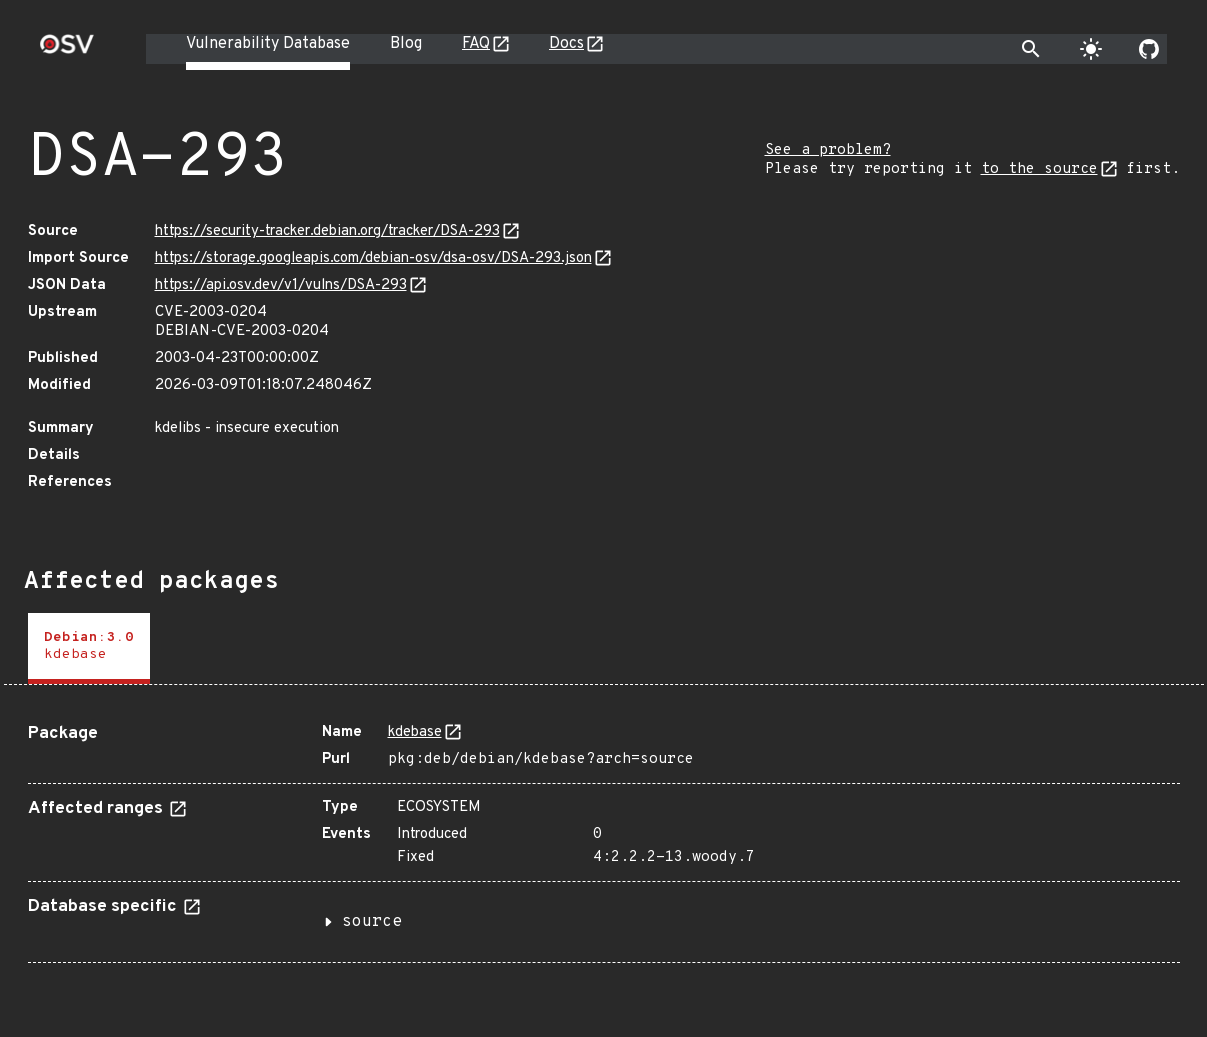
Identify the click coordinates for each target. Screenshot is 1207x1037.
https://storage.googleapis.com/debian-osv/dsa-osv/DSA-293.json (373, 258)
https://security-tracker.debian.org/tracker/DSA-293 (327, 231)
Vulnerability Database (268, 44)
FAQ (476, 44)
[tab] (89, 648)
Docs (566, 44)
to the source (1039, 169)
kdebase (415, 732)
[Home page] (67, 50)
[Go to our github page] (1149, 49)
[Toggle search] (1031, 49)
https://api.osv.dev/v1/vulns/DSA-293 (281, 285)
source (372, 922)
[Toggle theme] (1091, 49)
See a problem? (828, 150)
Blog (406, 44)
